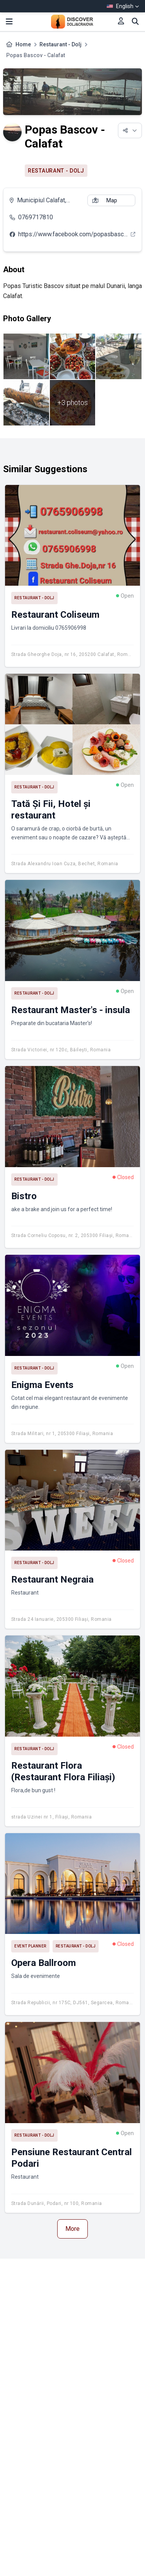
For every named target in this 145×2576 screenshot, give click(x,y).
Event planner (30, 1946)
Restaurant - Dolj (60, 44)
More (72, 2228)
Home (23, 44)
